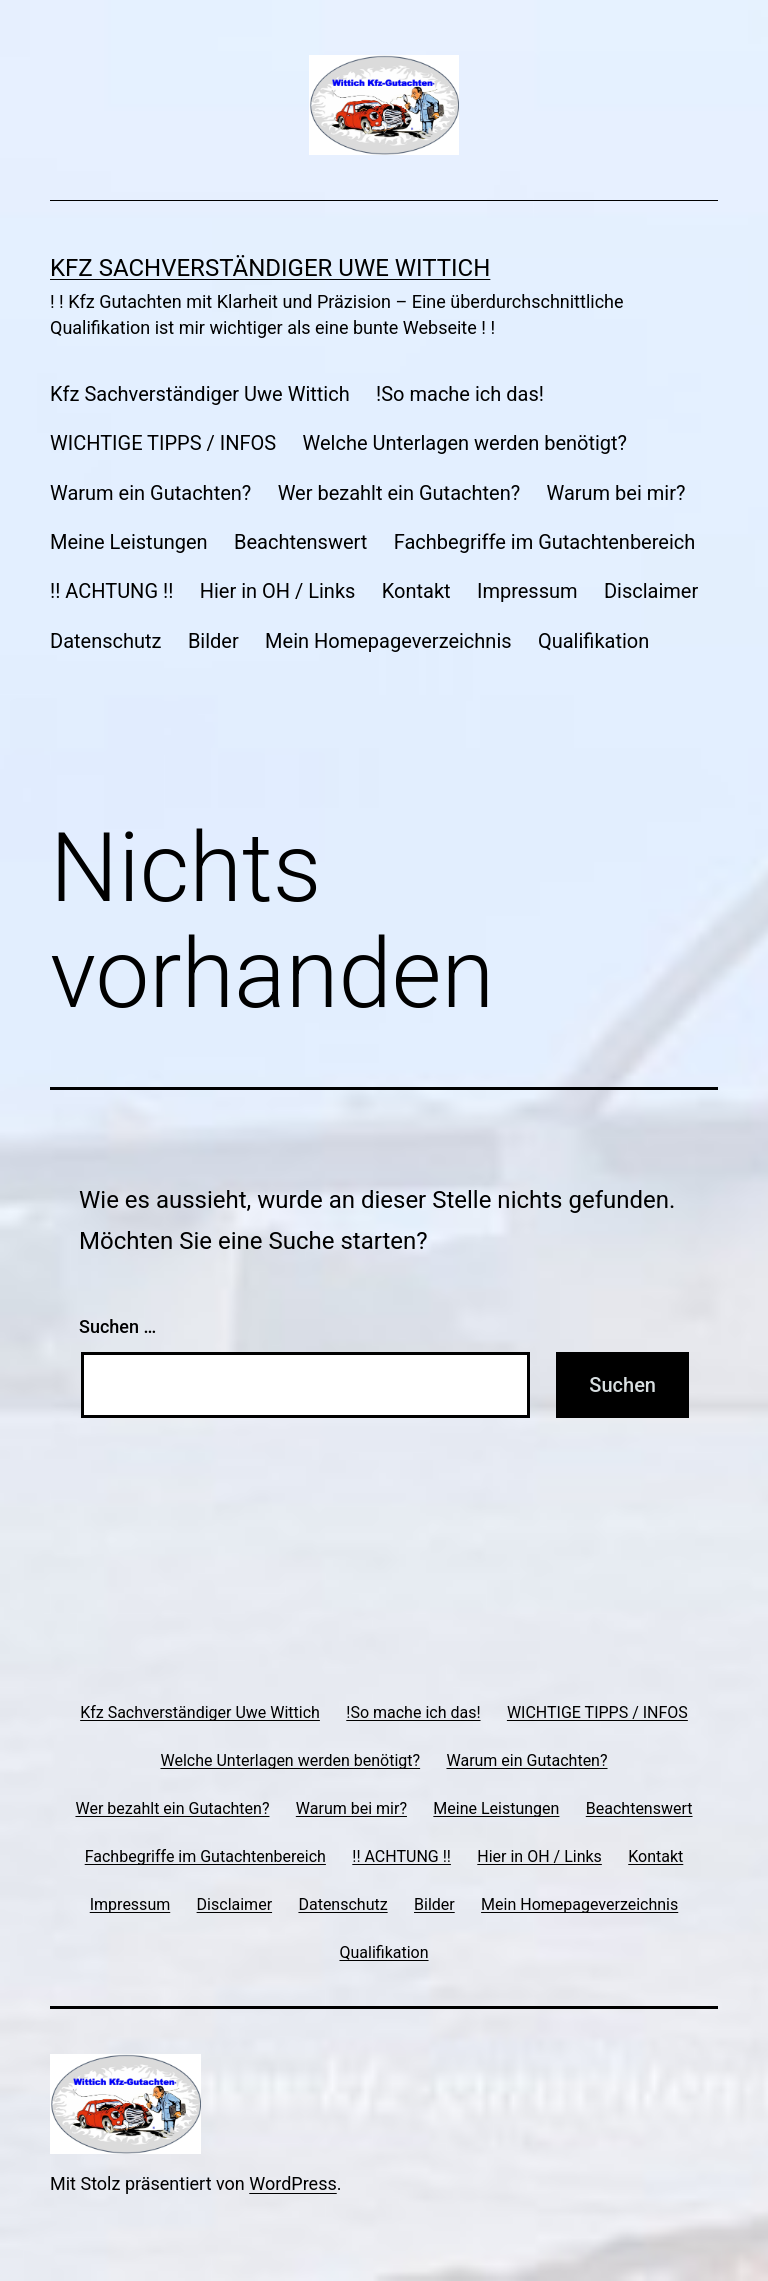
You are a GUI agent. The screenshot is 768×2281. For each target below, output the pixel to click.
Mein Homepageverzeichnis (388, 641)
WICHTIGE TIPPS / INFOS (163, 443)
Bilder (213, 641)
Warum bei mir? (616, 493)
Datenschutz (106, 641)
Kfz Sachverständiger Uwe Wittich (270, 268)
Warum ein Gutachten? (150, 493)
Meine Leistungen (129, 542)
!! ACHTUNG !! (111, 591)
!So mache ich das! (460, 394)
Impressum (527, 591)
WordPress (292, 2183)
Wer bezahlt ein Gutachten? (399, 493)
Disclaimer (651, 591)
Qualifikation (593, 641)
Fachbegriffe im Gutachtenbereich (545, 542)
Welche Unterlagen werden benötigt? (465, 443)
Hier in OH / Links (278, 591)
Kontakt (416, 591)
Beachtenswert (300, 542)
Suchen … (117, 1326)
